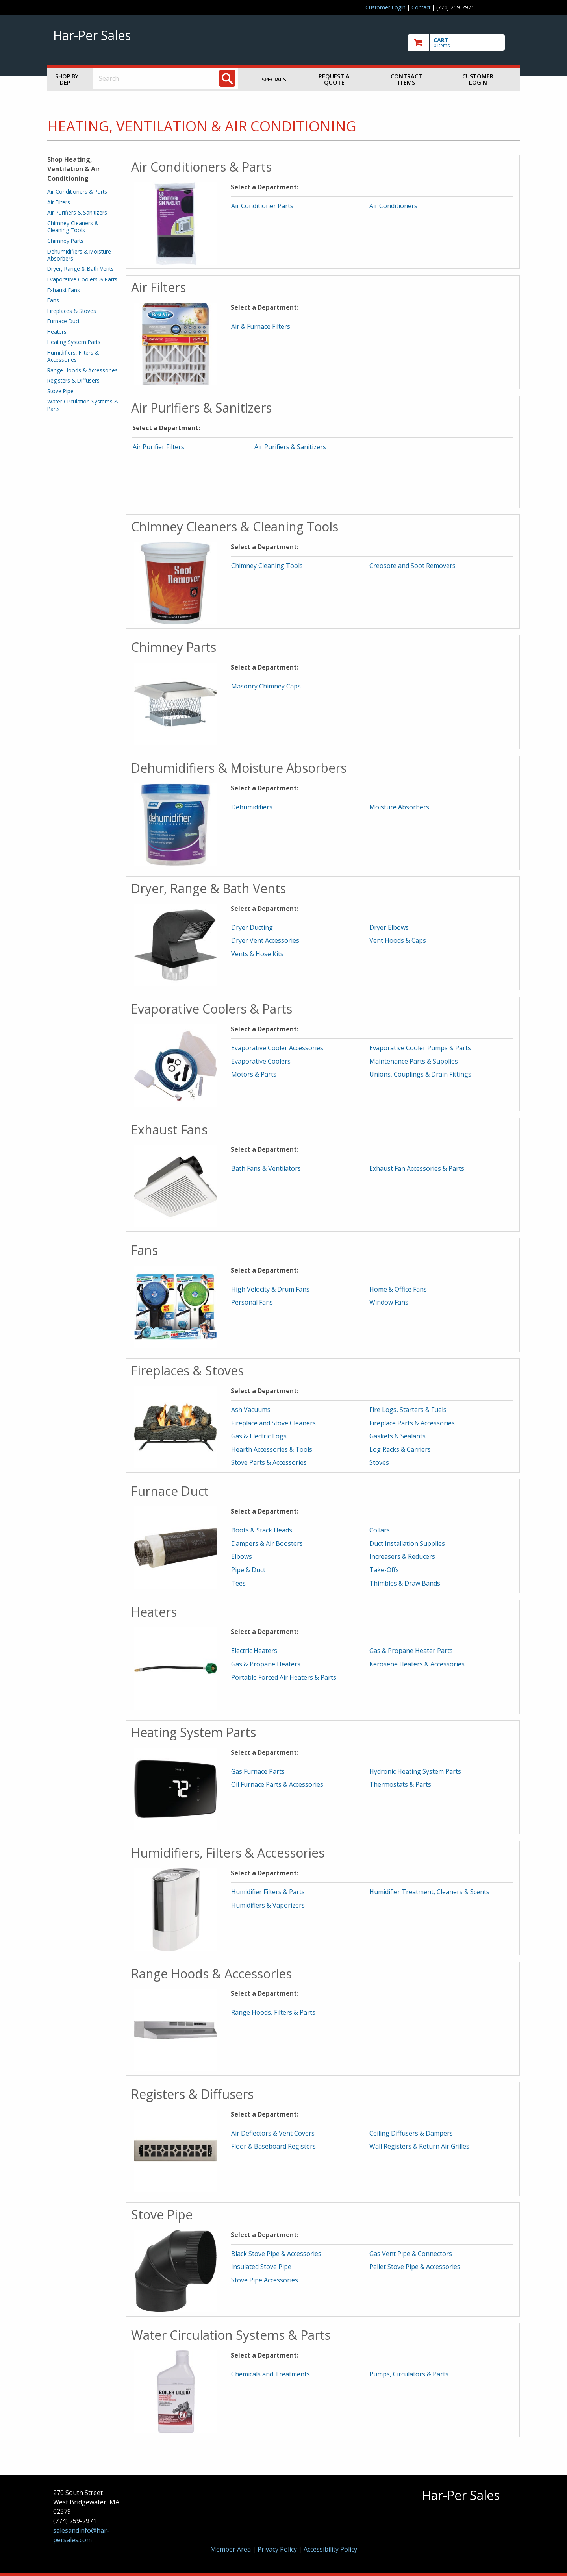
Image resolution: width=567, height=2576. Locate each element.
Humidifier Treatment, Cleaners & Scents (429, 1892)
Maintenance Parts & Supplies (413, 1061)
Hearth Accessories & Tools (271, 1449)
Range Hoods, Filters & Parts (273, 2012)
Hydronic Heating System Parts (415, 1771)
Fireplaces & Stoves (71, 311)
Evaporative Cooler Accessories (277, 1048)
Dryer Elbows (389, 927)
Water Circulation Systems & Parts (82, 405)
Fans (53, 300)
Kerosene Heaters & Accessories (417, 1664)
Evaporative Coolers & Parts (82, 279)
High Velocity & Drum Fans (270, 1289)
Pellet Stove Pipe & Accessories (414, 2266)
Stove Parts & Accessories (269, 1462)
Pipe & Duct (248, 1570)
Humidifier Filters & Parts (268, 1892)
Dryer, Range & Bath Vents (80, 268)
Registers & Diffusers (73, 380)
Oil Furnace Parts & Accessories (277, 1784)
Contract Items (406, 79)
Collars (379, 1530)
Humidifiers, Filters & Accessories (73, 356)
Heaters (57, 331)
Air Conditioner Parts (262, 206)
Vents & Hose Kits (257, 953)
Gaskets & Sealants (397, 1436)
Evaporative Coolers (261, 1061)
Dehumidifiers (251, 807)
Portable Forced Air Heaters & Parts (283, 1677)
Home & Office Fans (398, 1289)
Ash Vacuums (251, 1409)
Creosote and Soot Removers (412, 565)
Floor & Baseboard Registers (273, 2146)
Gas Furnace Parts (258, 1771)
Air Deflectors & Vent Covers (273, 2133)
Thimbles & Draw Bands (404, 1583)
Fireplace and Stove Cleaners (273, 1423)
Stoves (379, 1462)
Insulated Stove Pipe (261, 2266)
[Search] (227, 78)
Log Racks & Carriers (400, 1449)
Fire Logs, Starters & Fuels (408, 1409)
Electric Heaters (254, 1650)
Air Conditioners (393, 206)
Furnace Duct (63, 321)
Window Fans (388, 1302)
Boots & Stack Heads (261, 1530)
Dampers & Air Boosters (267, 1543)
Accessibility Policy (330, 2549)
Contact (420, 7)
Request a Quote (334, 79)
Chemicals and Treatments (270, 2374)
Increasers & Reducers (402, 1556)
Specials (273, 79)
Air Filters (58, 202)
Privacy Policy (278, 2549)
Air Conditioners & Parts (77, 191)
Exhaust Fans (63, 290)
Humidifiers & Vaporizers (268, 1905)
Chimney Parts (65, 240)
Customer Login (385, 7)
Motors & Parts (253, 1074)
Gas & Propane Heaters (265, 1664)
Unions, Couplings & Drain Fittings (420, 1074)
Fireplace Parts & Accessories (412, 1423)
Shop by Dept (66, 79)
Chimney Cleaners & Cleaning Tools (72, 226)
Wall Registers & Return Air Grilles (419, 2146)
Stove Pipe (60, 391)
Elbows (241, 1556)
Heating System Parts (73, 342)
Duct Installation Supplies (407, 1543)
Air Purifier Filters (158, 446)
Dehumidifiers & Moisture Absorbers (79, 255)
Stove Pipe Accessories (264, 2280)
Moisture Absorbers (399, 807)
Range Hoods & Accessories (82, 370)
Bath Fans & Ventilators (266, 1168)
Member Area (230, 2549)
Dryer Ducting (252, 927)
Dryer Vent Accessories (265, 940)
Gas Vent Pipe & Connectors (410, 2253)
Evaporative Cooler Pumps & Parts (420, 1048)
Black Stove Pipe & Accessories (276, 2253)
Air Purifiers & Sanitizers (77, 212)
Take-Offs (384, 1570)
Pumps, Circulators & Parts (408, 2374)
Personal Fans (252, 1302)
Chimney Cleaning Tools (267, 565)
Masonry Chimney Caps (266, 686)
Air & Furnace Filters (260, 326)
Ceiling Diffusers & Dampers (411, 2133)
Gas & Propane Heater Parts (411, 1650)
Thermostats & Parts (400, 1784)
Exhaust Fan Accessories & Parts (416, 1168)
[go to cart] (461, 42)
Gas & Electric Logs (259, 1436)
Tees (238, 1583)
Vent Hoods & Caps (397, 940)
